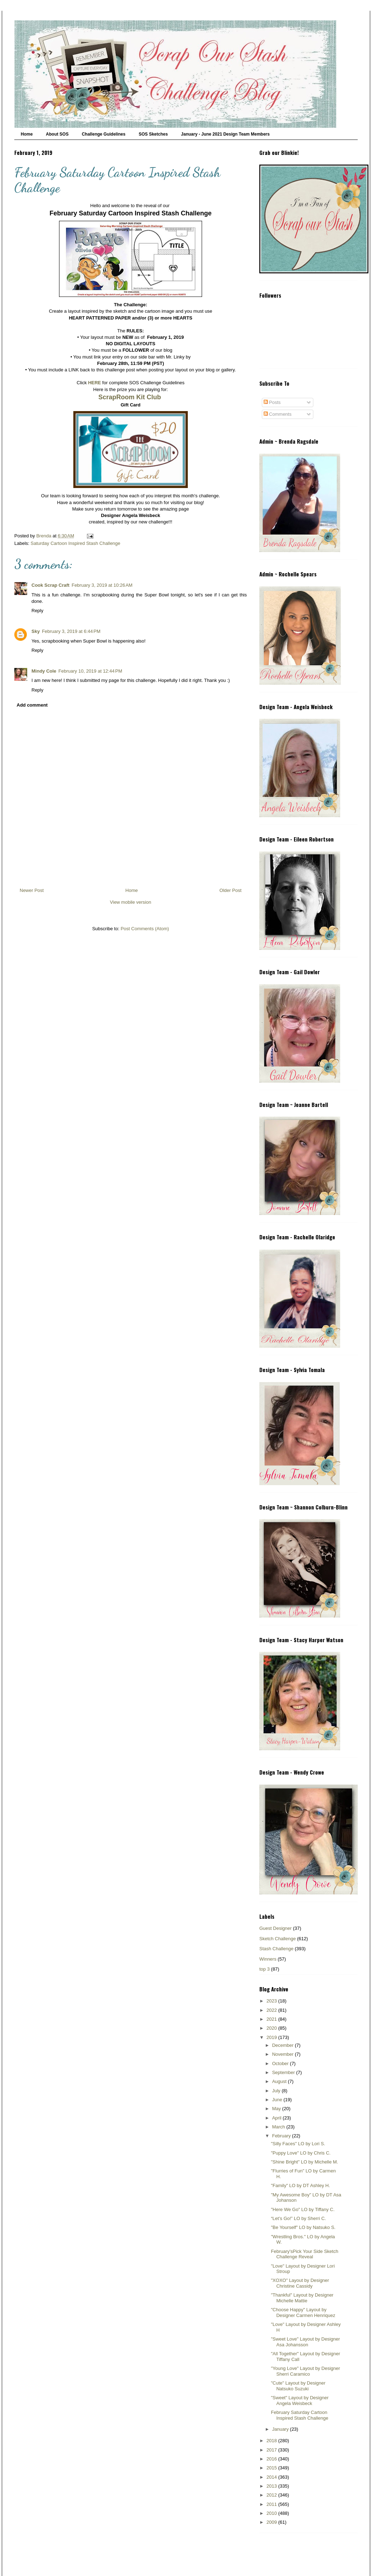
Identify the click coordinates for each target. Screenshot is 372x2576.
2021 (272, 2019)
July (277, 2090)
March (279, 2126)
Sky (35, 631)
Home (27, 134)
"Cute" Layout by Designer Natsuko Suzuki (298, 2385)
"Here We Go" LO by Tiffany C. (302, 2209)
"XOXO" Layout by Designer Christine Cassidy (300, 2283)
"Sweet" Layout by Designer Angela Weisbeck (299, 2400)
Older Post (230, 890)
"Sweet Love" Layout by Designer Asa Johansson (305, 2341)
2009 (272, 2522)
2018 (272, 2440)
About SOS (57, 134)
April (277, 2118)
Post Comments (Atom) (145, 928)
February (282, 2135)
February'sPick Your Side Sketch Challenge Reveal (304, 2254)
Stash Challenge (276, 1948)
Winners (267, 1959)
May (277, 2108)
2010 (272, 2513)
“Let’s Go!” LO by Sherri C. (298, 2218)
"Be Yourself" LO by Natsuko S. (303, 2227)
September (284, 2072)
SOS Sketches (153, 134)
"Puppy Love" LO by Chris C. (301, 2153)
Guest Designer (275, 1928)
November (283, 2054)
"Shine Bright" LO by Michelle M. (304, 2162)
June (278, 2099)
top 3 (264, 1969)
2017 (272, 2450)
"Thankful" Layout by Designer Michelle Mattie (302, 2297)
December (283, 2045)
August (280, 2081)
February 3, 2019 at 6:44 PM (71, 631)
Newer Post (32, 890)
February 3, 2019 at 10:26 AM (102, 585)
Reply (37, 610)
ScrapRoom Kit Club (129, 397)
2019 (272, 2037)
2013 (272, 2486)
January (281, 2429)
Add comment (32, 705)
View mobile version (130, 902)
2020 (272, 2028)
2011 (272, 2504)
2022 (272, 2010)
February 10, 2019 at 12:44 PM (90, 671)
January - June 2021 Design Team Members (225, 134)
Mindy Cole (43, 671)
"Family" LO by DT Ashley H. (300, 2185)
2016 (272, 2459)
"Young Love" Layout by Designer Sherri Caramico (305, 2371)
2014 (272, 2477)
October (281, 2063)
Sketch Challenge (277, 1938)
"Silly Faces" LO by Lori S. (298, 2143)
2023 (272, 2001)
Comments (278, 414)
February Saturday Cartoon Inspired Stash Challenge (299, 2415)
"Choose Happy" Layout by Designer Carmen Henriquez (303, 2312)
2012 (272, 2495)
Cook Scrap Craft (50, 585)
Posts (272, 402)
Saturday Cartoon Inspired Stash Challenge (76, 543)
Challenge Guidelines (104, 134)
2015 (272, 2467)
